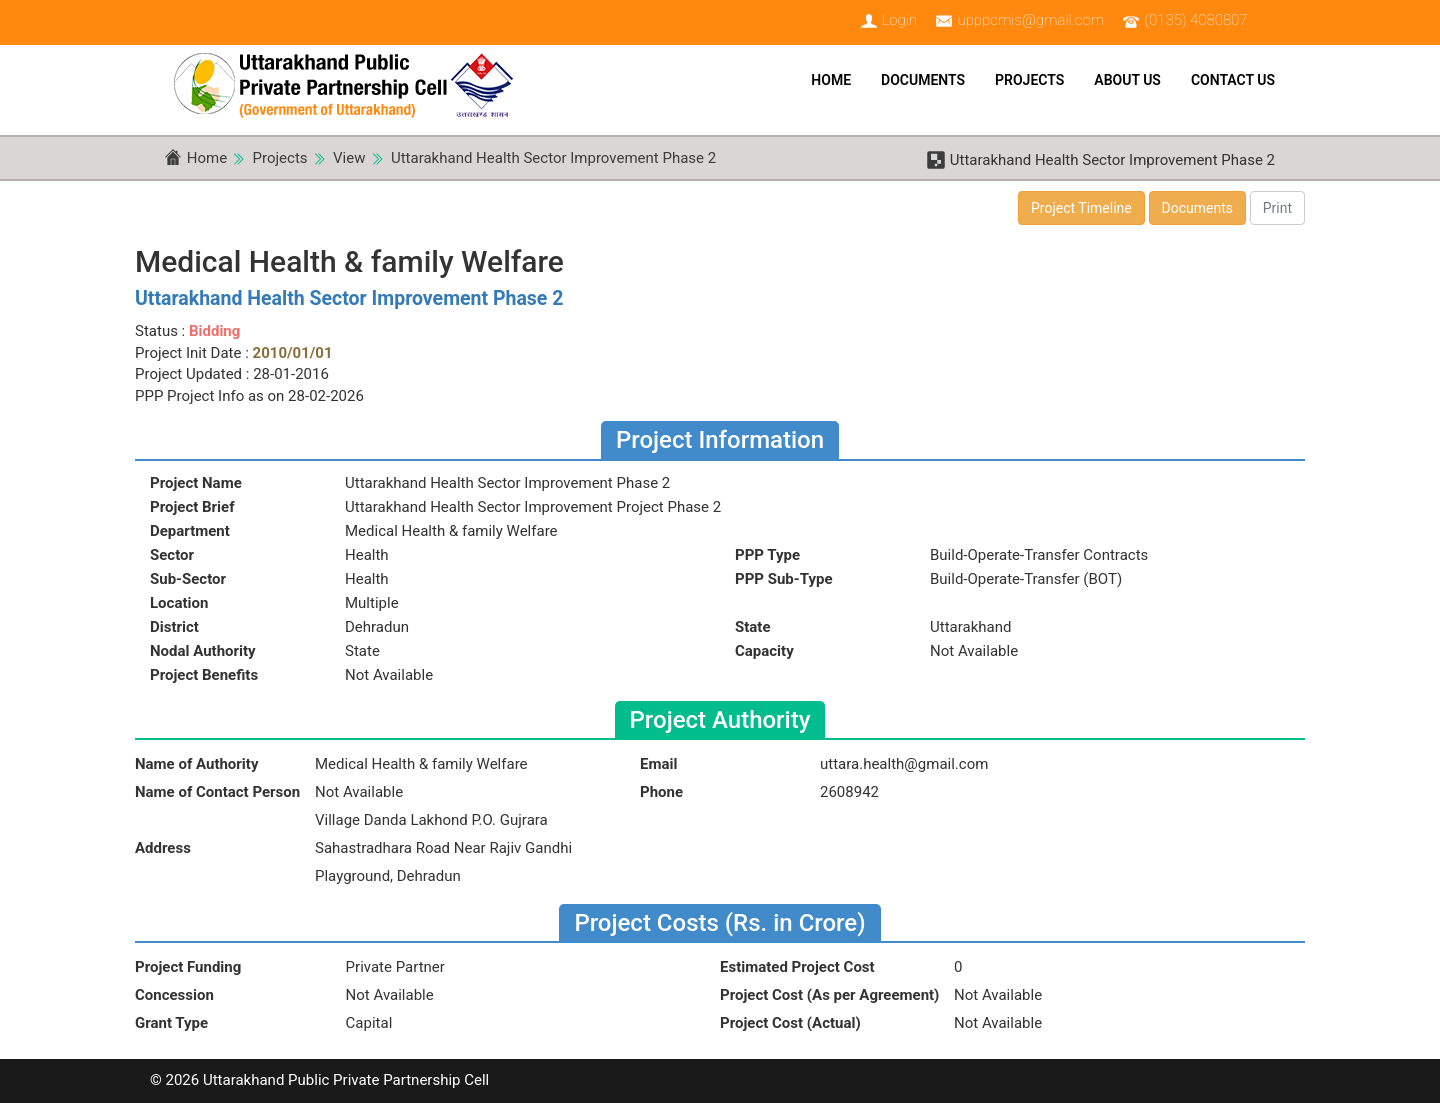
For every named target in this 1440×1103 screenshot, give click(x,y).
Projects (1029, 80)
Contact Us (1233, 80)
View (349, 158)
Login (899, 20)
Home (831, 80)
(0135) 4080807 (1196, 20)
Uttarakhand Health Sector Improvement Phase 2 (553, 158)
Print (1277, 208)
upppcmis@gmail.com (1030, 20)
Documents (923, 80)
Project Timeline (1081, 208)
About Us (1127, 80)
